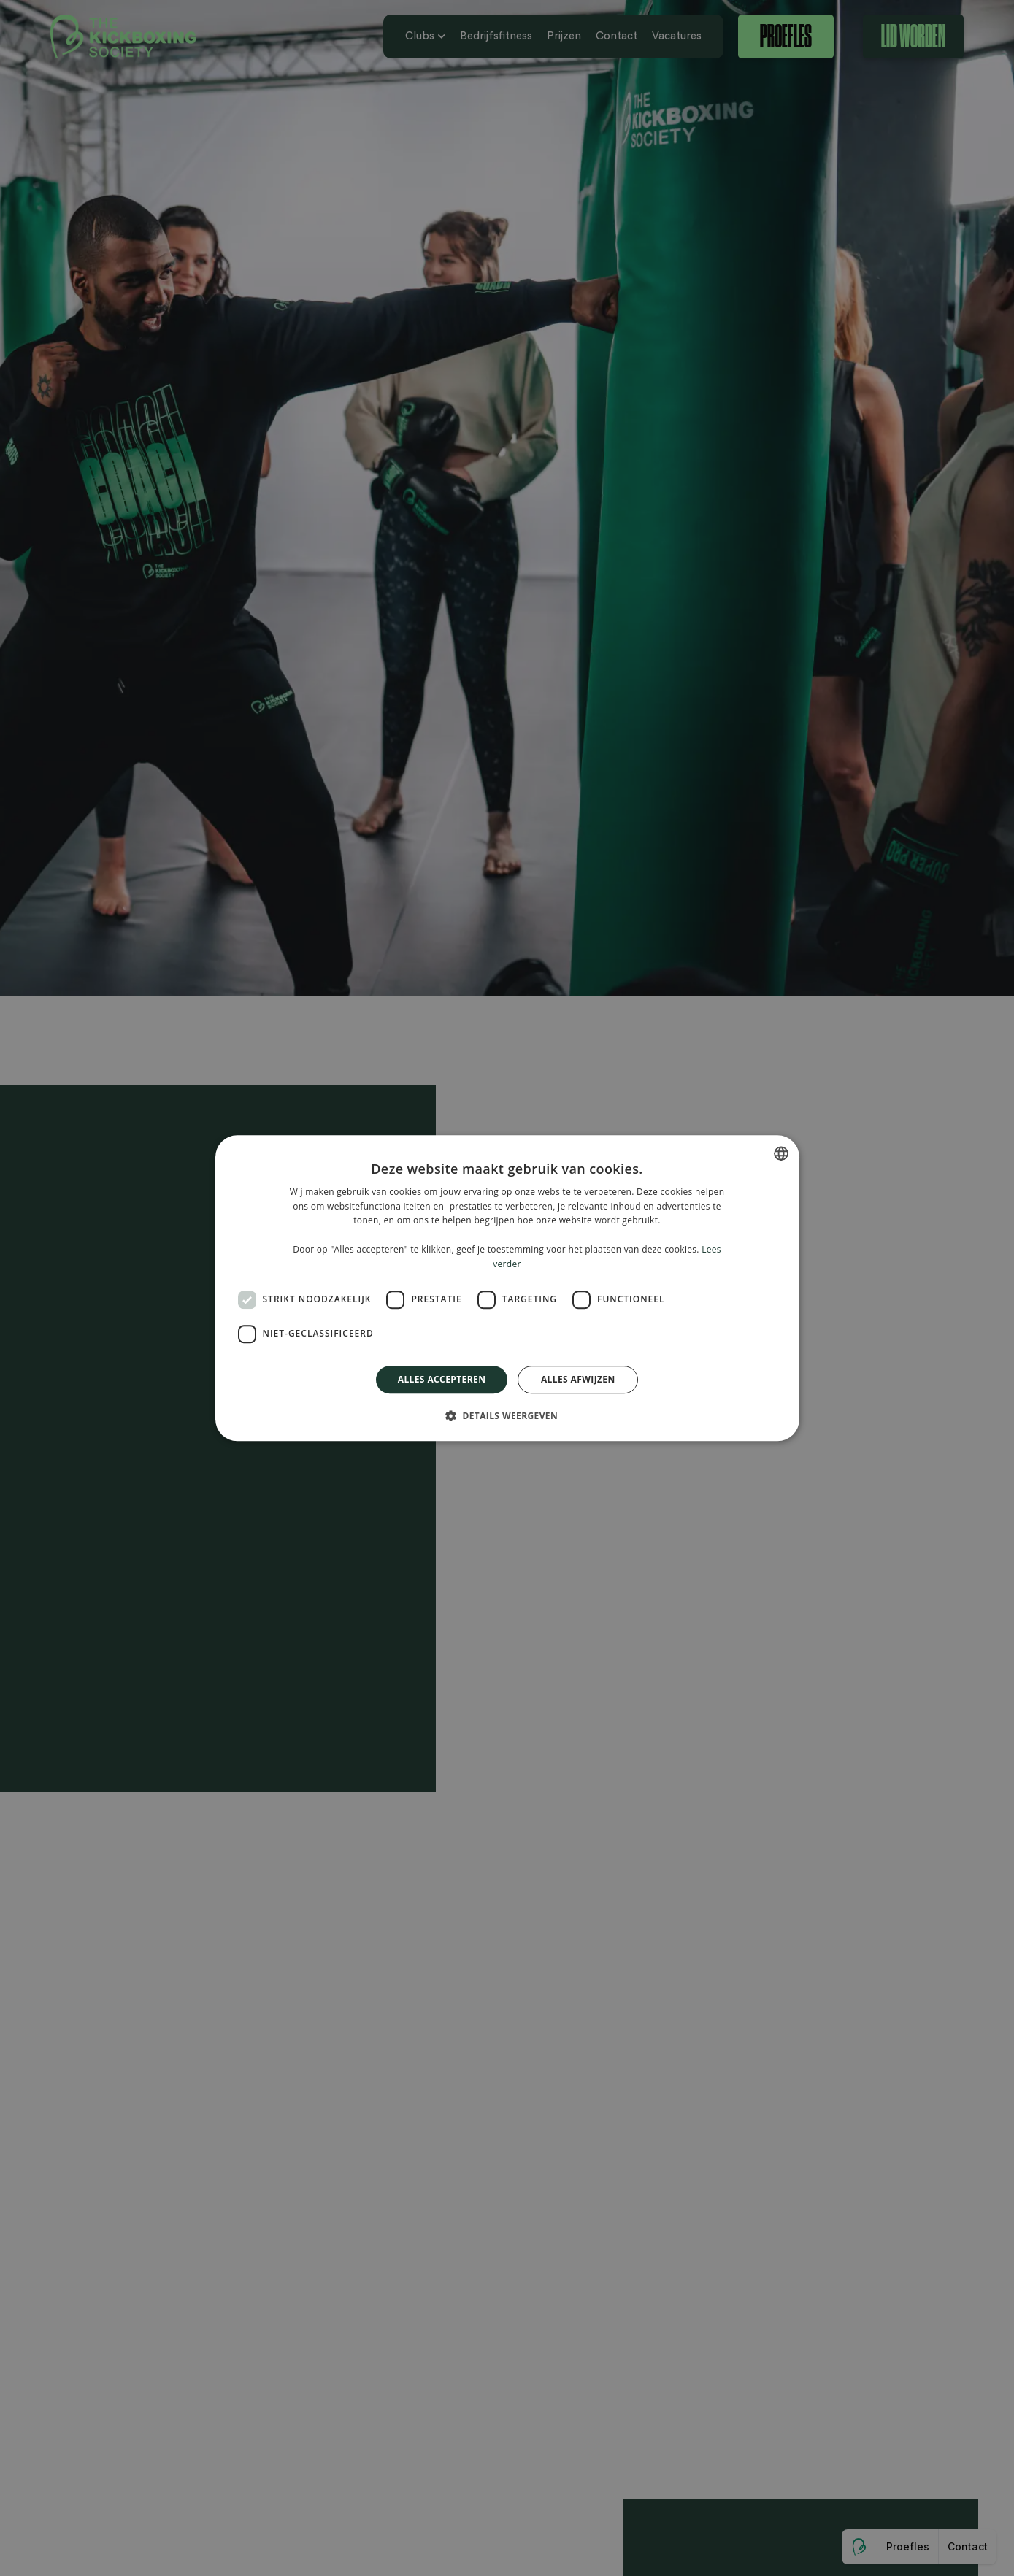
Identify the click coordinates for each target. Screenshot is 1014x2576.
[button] (507, 1415)
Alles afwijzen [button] (578, 1379)
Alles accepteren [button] (442, 1379)
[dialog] (507, 1288)
